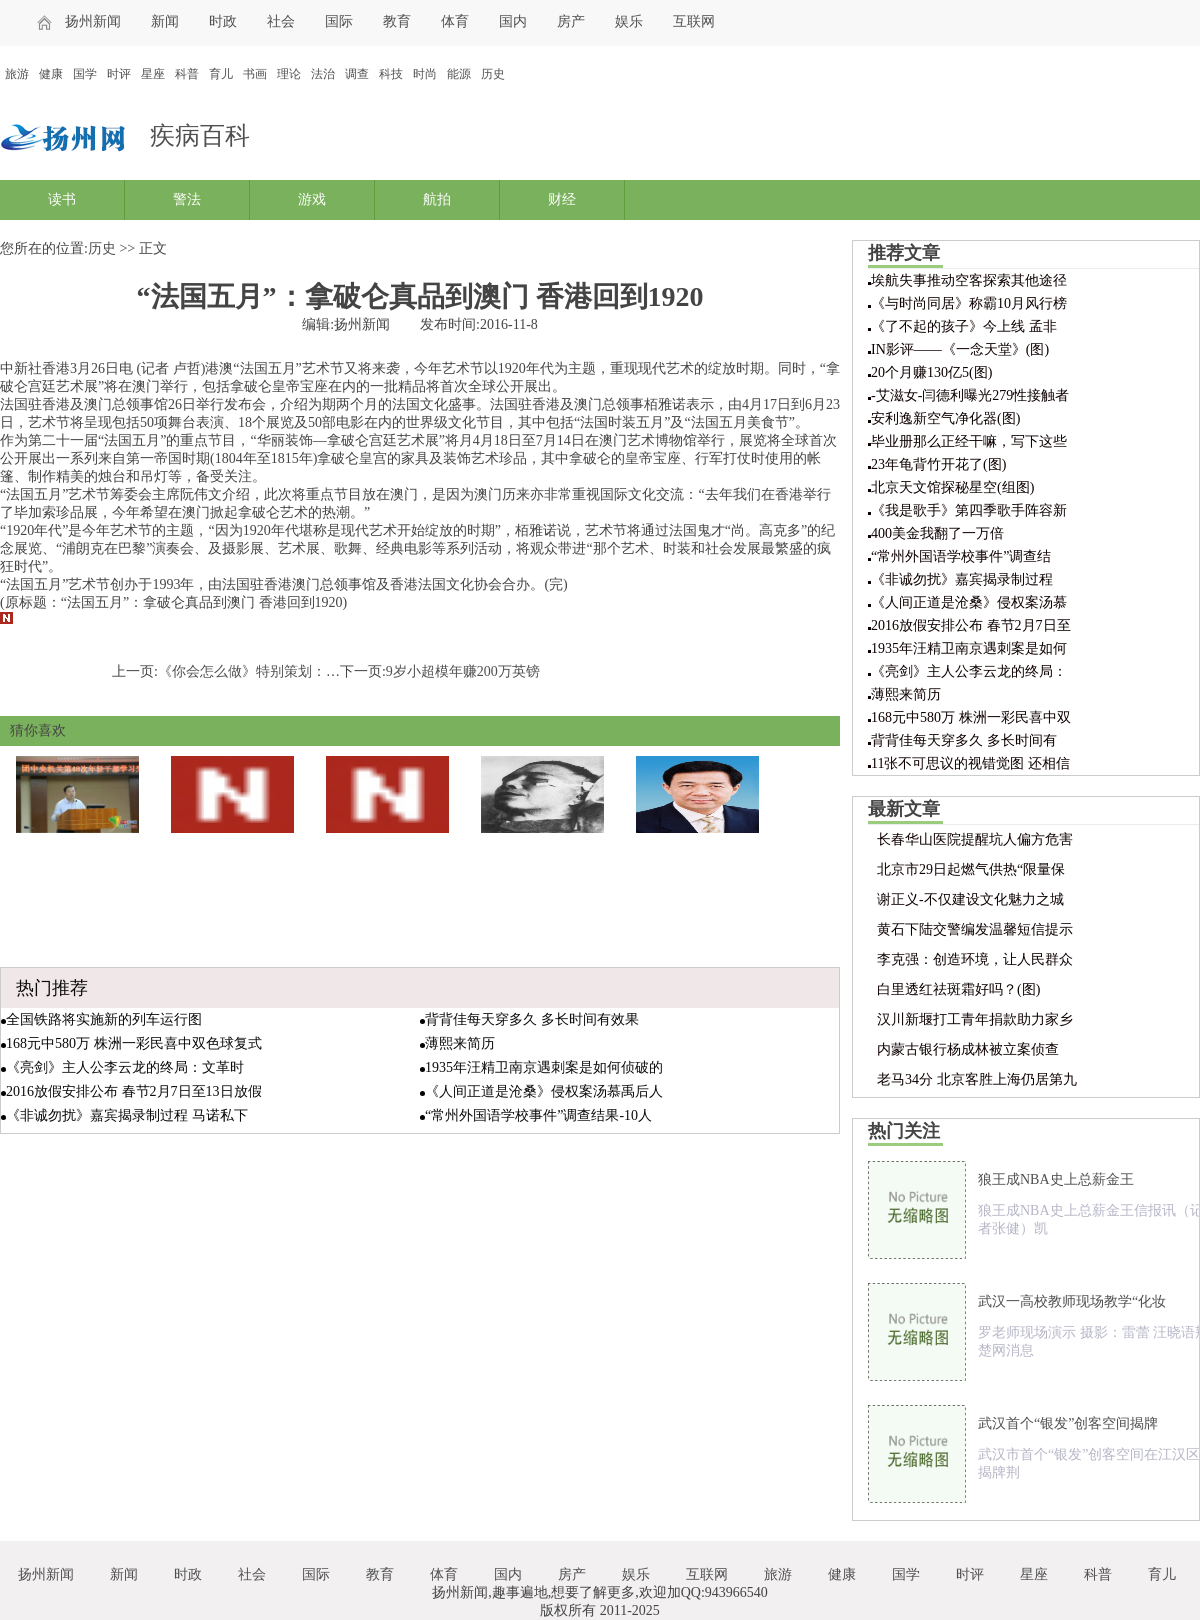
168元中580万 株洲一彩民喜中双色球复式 (134, 1043)
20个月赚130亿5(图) (931, 372)
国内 (513, 21)
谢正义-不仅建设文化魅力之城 (970, 899)
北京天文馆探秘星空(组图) (952, 487)
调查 (357, 74)
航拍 (437, 199)
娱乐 (629, 21)
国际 (339, 21)
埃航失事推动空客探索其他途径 (969, 280)
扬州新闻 (93, 21)
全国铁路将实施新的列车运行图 (104, 1019)
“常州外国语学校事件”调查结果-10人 (538, 1115)
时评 (119, 74)
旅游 (17, 74)
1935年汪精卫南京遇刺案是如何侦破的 (544, 1067)
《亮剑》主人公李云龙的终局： (969, 671)
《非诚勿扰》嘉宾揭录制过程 (962, 579)
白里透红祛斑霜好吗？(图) (958, 989)
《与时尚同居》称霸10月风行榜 (969, 303)
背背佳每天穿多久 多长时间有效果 (532, 1019)
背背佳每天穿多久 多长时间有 (964, 740)
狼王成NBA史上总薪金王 (1056, 1179)
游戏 (312, 199)
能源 (459, 74)
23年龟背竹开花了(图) (938, 464)
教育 (397, 21)
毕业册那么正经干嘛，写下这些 (969, 441)
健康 (51, 74)
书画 (255, 74)
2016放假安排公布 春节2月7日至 (971, 625)
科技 (391, 74)
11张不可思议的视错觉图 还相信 (970, 763)
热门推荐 (52, 988)
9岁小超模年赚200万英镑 (463, 671)
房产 (571, 21)
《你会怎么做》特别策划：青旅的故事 (277, 671)
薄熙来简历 (460, 1043)
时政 (223, 21)
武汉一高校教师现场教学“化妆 (1072, 1301)
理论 (289, 74)
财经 (562, 199)
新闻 (165, 21)
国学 (85, 74)
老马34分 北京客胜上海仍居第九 (977, 1079)
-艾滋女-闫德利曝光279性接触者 (970, 395)
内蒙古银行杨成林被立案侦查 (968, 1049)
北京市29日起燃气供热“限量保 (971, 869)
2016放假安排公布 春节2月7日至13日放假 (134, 1091)
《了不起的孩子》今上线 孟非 (964, 326)
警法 (187, 199)
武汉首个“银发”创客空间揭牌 (1068, 1423)
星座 (153, 74)
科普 (187, 74)
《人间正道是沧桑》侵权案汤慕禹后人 (544, 1091)
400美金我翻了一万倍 (937, 533)
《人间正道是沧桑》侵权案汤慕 (969, 602)
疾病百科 (200, 135)
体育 (455, 21)
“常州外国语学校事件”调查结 (961, 556)
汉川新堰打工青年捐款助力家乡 (975, 1019)
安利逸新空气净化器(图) (945, 418)
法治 (323, 74)
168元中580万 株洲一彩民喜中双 (971, 717)
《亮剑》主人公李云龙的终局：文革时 (125, 1067)
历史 (493, 74)
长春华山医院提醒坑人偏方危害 (975, 839)
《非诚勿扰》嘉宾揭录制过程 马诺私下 (127, 1115)
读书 (62, 199)
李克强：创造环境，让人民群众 (975, 959)
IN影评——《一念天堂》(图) (960, 349)
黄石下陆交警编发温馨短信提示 (975, 929)
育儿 (221, 74)
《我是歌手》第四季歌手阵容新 (969, 510)
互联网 (694, 21)
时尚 (425, 74)
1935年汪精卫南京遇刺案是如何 (969, 648)
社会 (281, 21)
